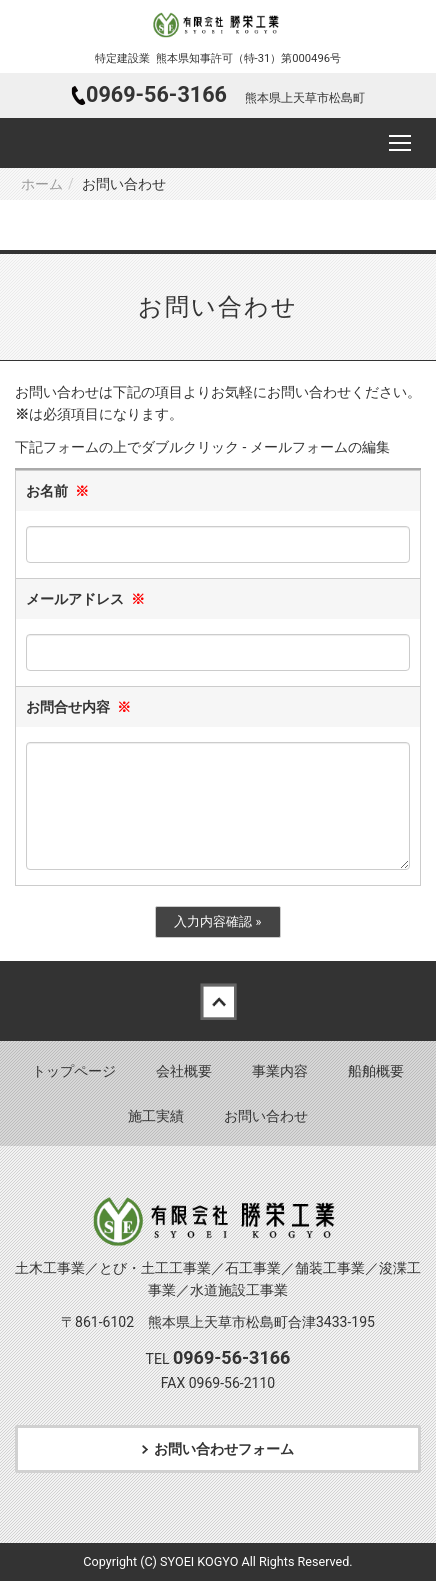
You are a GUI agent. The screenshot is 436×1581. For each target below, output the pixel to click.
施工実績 (156, 1116)
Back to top (218, 1001)
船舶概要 (376, 1071)
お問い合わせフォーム (224, 1449)
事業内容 (280, 1071)
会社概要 (184, 1071)
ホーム (42, 184)
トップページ (74, 1071)
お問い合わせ (266, 1116)
